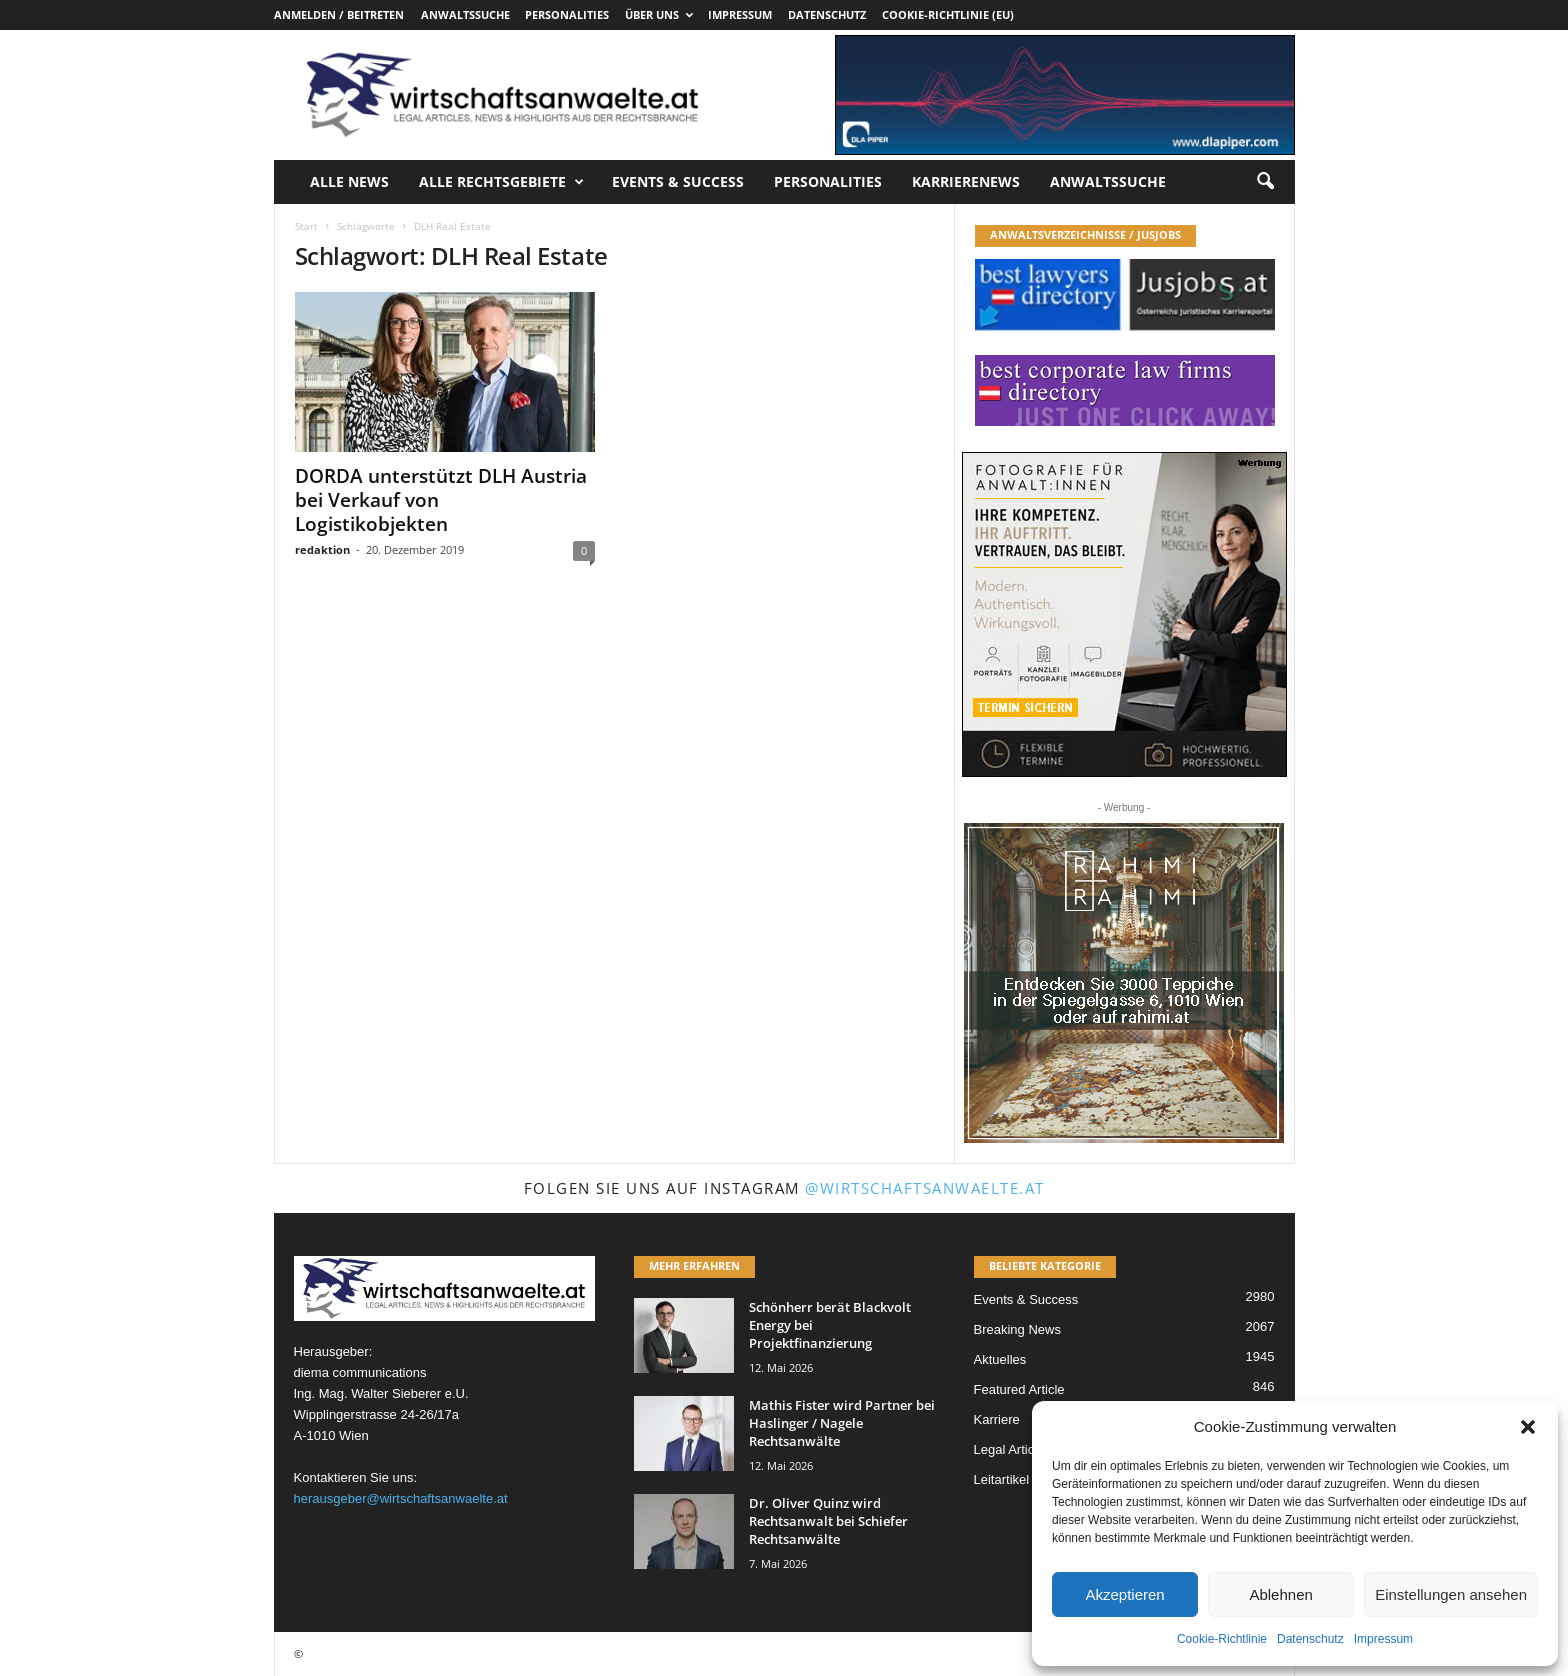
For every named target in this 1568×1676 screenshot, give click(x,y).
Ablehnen (1280, 1594)
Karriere (997, 1419)
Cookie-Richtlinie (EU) (948, 14)
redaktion (322, 549)
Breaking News (1017, 1329)
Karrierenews (966, 181)
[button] (1528, 1427)
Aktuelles (1000, 1359)
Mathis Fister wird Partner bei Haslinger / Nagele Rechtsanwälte (842, 1423)
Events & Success (678, 181)
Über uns (659, 14)
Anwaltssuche (465, 14)
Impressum (1383, 1639)
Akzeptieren (1124, 1594)
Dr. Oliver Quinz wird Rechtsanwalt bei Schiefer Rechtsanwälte (828, 1521)
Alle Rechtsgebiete (501, 182)
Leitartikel (1002, 1479)
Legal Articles (1012, 1449)
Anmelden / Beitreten (339, 14)
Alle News (349, 181)
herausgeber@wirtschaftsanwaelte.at (401, 1498)
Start (306, 226)
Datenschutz (1310, 1639)
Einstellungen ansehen (1451, 1594)
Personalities (567, 14)
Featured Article (1019, 1389)
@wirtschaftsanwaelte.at (925, 1188)
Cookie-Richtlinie (1222, 1639)
